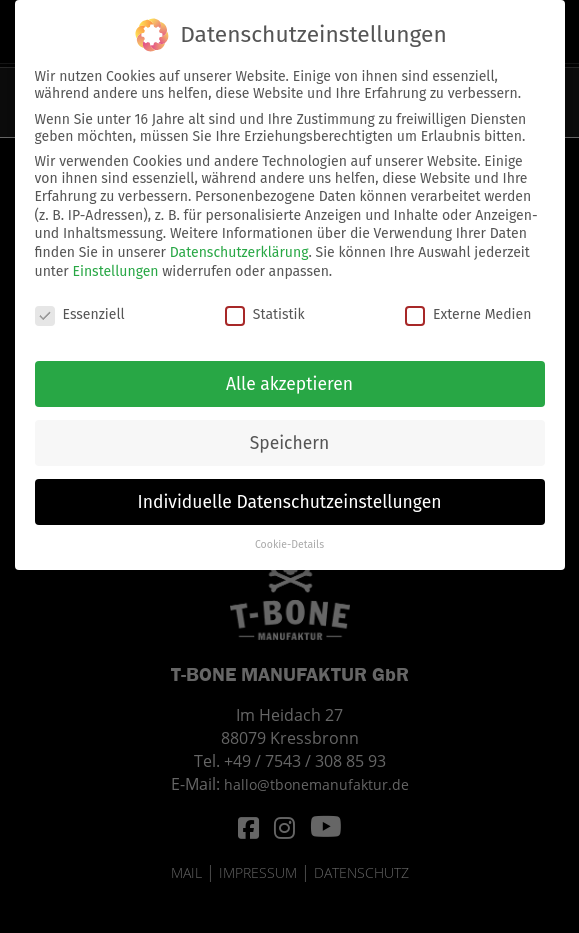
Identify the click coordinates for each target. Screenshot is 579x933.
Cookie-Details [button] (289, 535)
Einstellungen (115, 261)
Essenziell (80, 305)
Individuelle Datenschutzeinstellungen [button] (290, 492)
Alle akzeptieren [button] (289, 374)
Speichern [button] (290, 433)
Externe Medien (468, 305)
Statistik (265, 305)
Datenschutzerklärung (239, 243)
